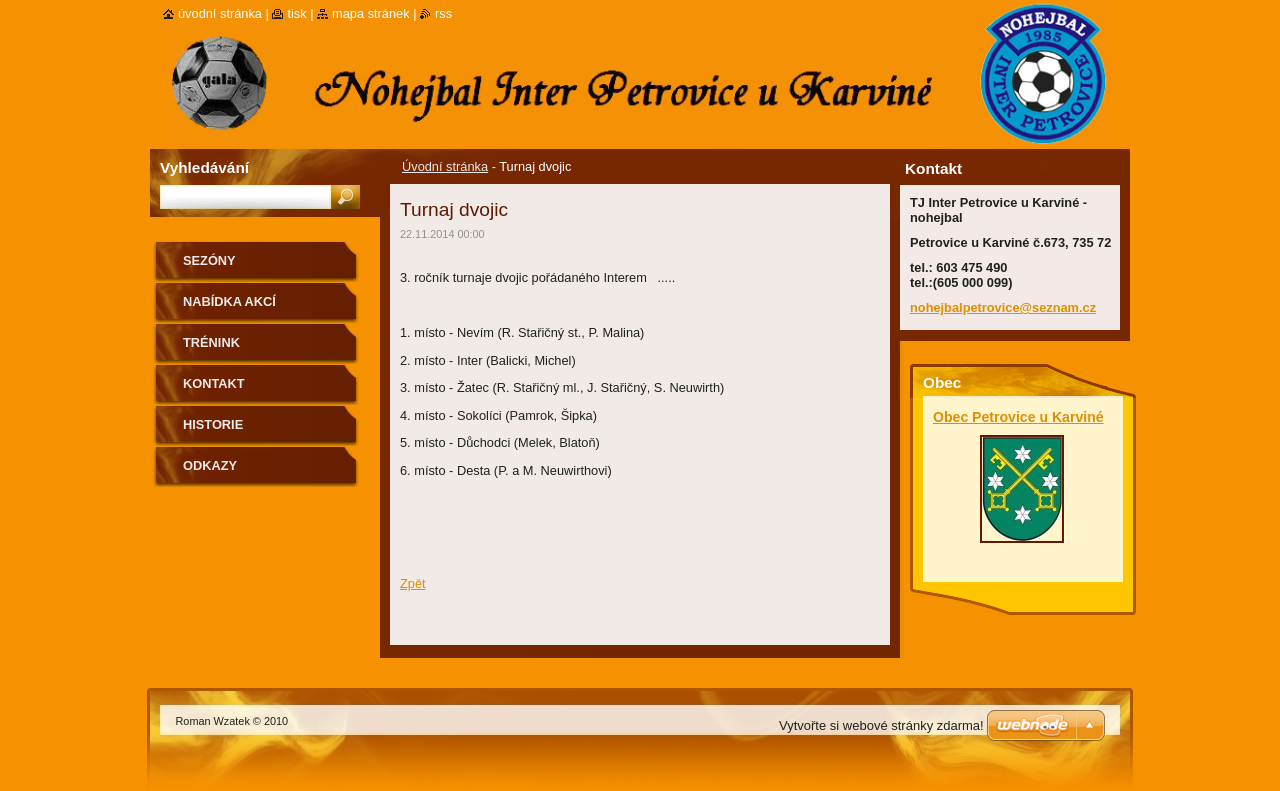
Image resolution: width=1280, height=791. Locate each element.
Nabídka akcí (229, 301)
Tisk (296, 13)
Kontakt (214, 383)
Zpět (413, 583)
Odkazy (210, 465)
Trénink (211, 342)
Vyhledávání (204, 167)
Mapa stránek (371, 13)
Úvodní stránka (445, 166)
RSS (443, 13)
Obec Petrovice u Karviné (1018, 417)
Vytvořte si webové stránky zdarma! (881, 725)
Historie (213, 424)
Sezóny (209, 260)
